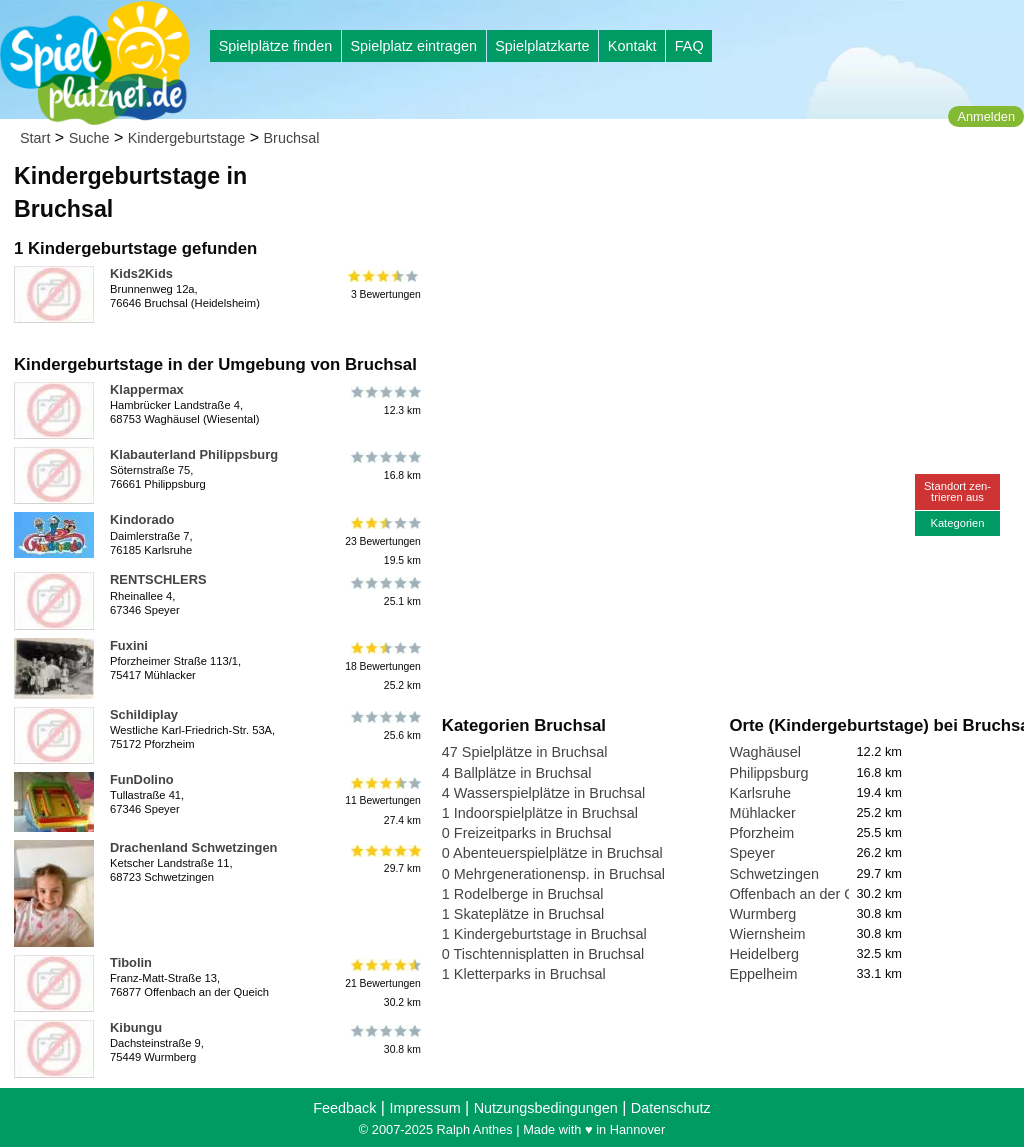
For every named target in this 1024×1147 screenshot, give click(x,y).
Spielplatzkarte (542, 46)
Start (35, 138)
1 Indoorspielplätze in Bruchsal (540, 813)
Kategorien (957, 523)
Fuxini (129, 645)
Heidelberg (764, 954)
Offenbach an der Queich (809, 894)
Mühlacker (762, 813)
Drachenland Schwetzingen (193, 847)
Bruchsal (292, 138)
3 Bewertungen (384, 285)
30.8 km (384, 1039)
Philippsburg (768, 773)
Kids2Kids (141, 273)
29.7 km (384, 859)
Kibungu (136, 1027)
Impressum (424, 1108)
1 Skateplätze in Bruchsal (523, 914)
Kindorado (142, 519)
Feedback (344, 1108)
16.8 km (384, 466)
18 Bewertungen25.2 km (383, 666)
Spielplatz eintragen (413, 46)
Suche (89, 138)
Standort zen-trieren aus (957, 491)
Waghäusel (764, 752)
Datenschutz (671, 1108)
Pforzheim (761, 833)
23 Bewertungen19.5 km (383, 540)
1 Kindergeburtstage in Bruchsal (544, 934)
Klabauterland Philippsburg (194, 454)
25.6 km (384, 726)
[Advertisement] (669, 190)
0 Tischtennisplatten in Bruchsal (543, 954)
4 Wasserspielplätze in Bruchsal (543, 793)
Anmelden (986, 116)
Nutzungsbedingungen (546, 1108)
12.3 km (384, 401)
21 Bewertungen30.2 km (383, 983)
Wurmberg (762, 914)
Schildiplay (144, 714)
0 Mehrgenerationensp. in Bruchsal (553, 874)
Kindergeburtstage (187, 138)
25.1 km (384, 591)
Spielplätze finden (276, 46)
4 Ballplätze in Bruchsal (517, 773)
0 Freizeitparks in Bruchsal (527, 833)
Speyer (752, 853)
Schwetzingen (774, 874)
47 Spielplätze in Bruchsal (525, 752)
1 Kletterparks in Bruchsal (524, 974)
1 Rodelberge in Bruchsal (523, 894)
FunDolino (142, 779)
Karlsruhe (760, 793)
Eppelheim (763, 974)
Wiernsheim (767, 934)
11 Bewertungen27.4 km (383, 800)
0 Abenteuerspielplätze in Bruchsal (552, 853)
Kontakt (632, 46)
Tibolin (131, 962)
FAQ (689, 46)
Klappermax (147, 389)
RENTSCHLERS (158, 579)
